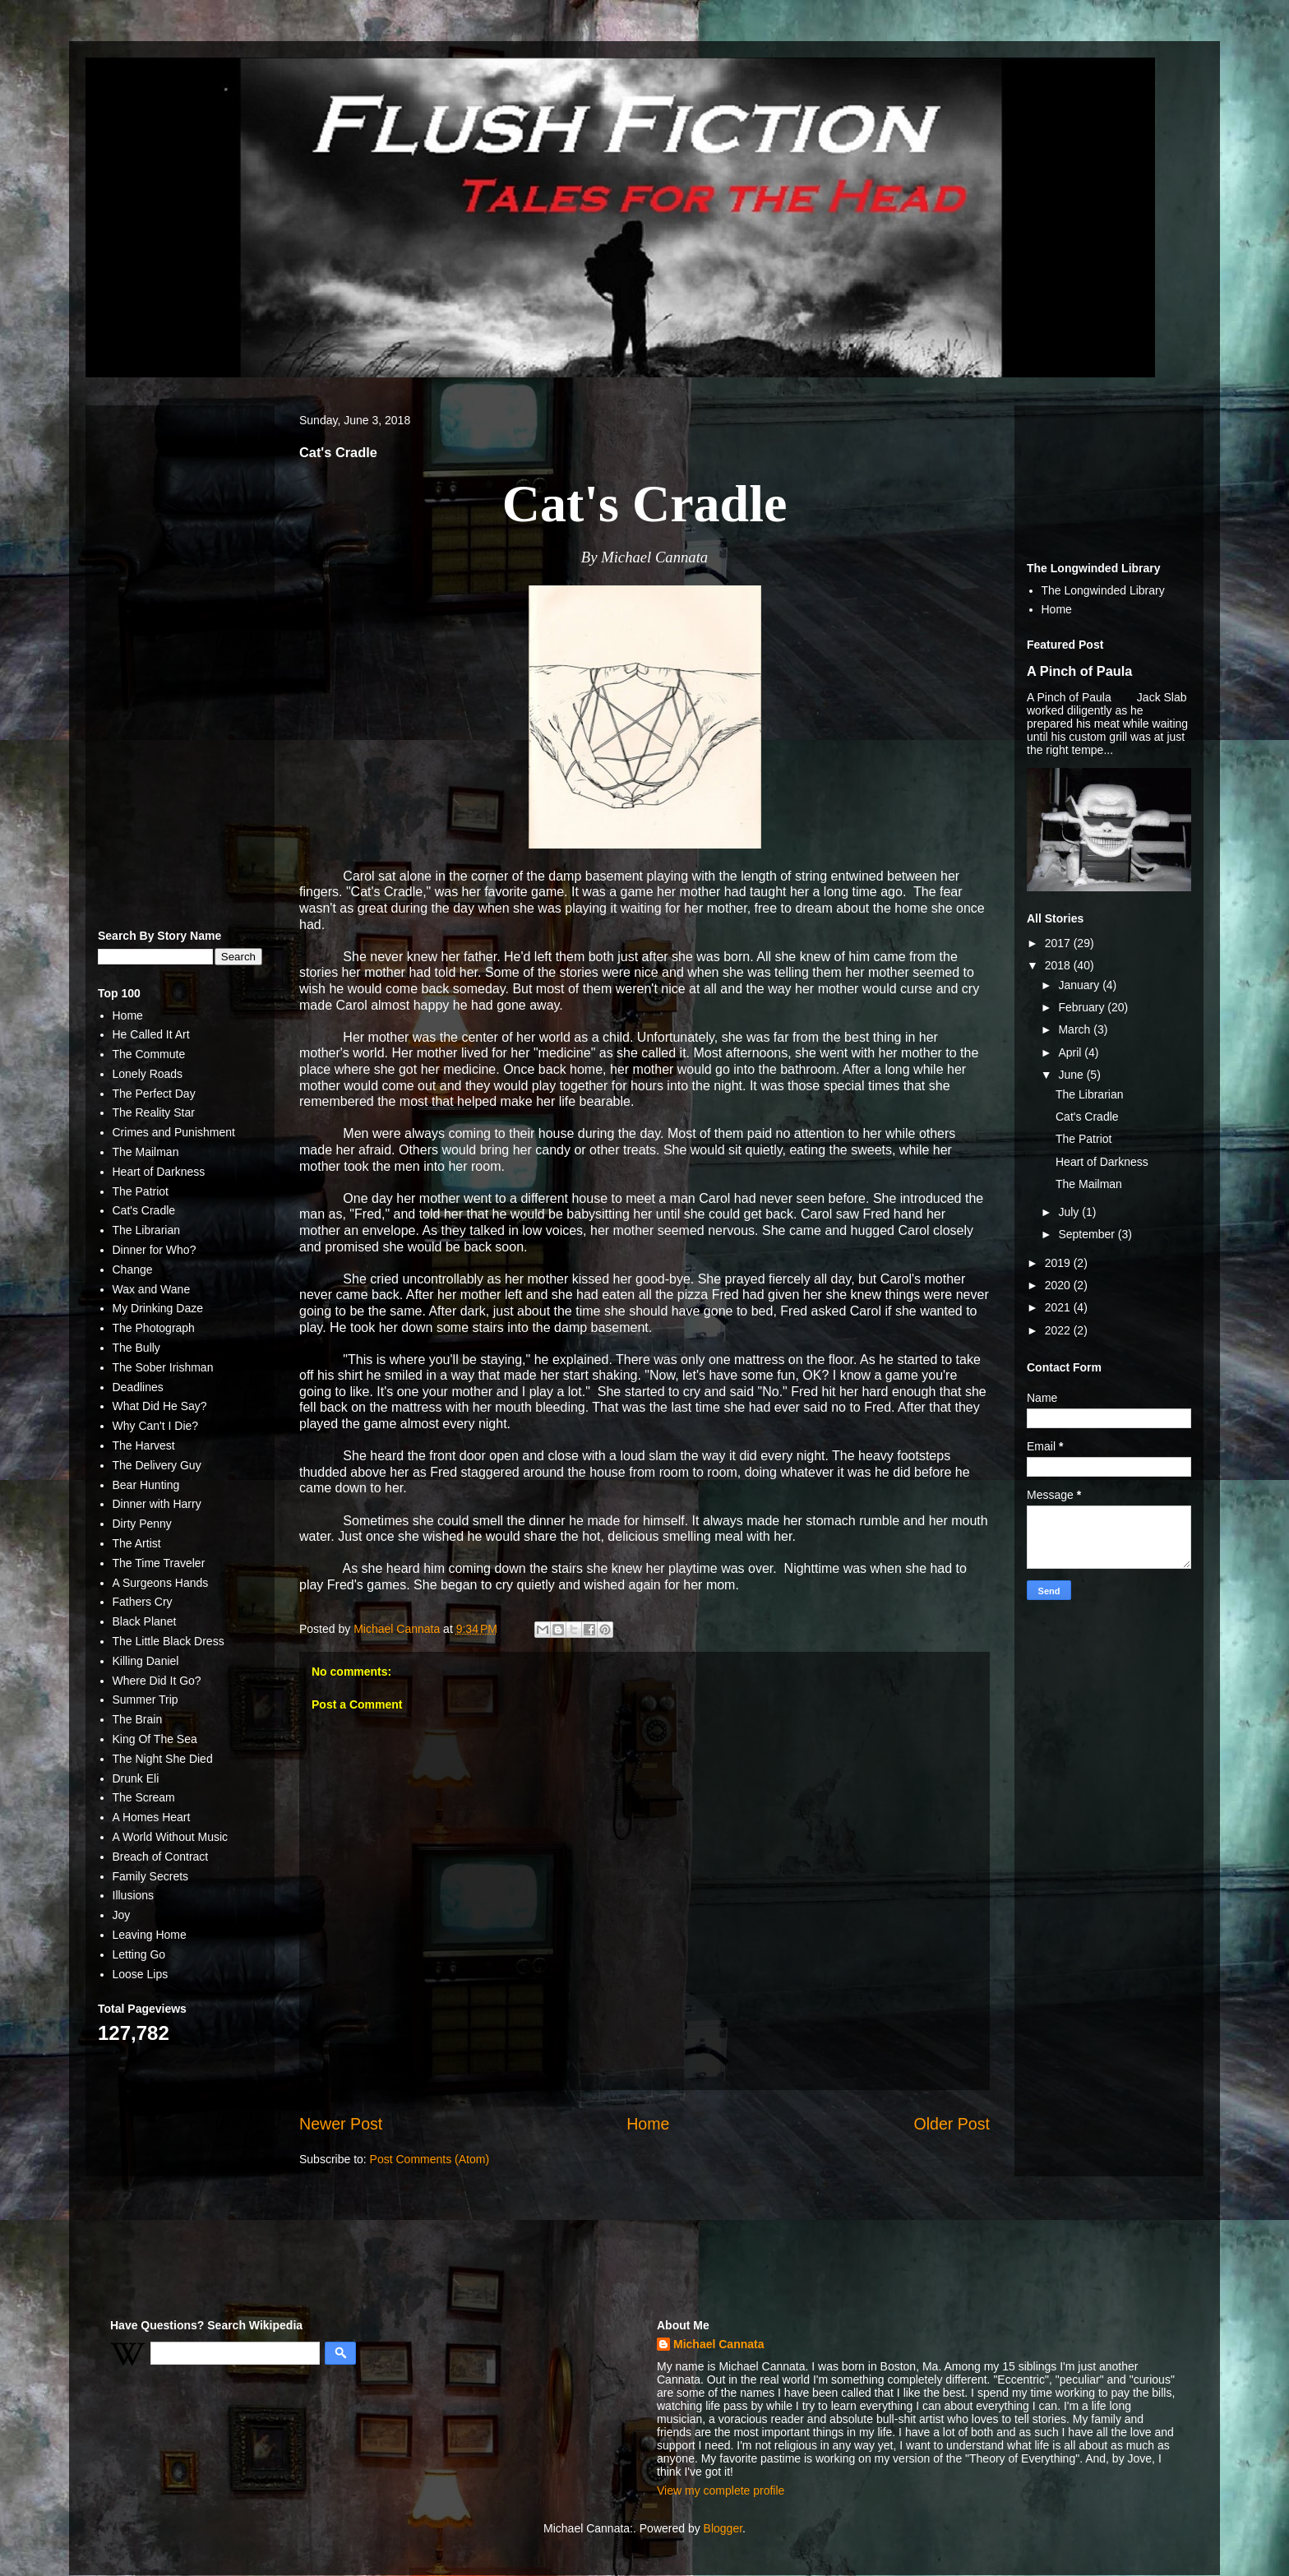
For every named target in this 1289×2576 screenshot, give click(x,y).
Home (647, 2124)
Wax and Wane (152, 1289)
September (1087, 1234)
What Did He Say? (160, 1406)
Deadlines (138, 1387)
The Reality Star (154, 1112)
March (1075, 1029)
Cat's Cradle (144, 1210)
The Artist (137, 1543)
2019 (1059, 1263)
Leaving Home (150, 1934)
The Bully (136, 1347)
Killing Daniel (146, 1660)
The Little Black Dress (168, 1641)
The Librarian (147, 1230)
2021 (1059, 1307)
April (1071, 1052)
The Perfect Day (154, 1093)
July (1070, 1212)
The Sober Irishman (163, 1367)
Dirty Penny (142, 1523)
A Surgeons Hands (161, 1582)
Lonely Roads (148, 1073)
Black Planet (145, 1621)
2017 (1059, 943)
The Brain (138, 1719)
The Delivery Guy (157, 1465)
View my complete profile (720, 2490)
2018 (1059, 965)
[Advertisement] (180, 664)
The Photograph (154, 1327)
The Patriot (141, 1191)
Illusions (134, 1895)
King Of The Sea (155, 1739)
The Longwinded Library (1103, 590)
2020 (1059, 1285)
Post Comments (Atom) (429, 2159)
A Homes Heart (152, 1817)
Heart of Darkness (159, 1171)
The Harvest (144, 1445)
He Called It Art (151, 1034)
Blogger (723, 2528)
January (1080, 985)
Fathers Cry (143, 1601)
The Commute (149, 1054)
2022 (1059, 1330)
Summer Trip (145, 1699)
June (1072, 1074)
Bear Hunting (146, 1484)
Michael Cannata (718, 2344)
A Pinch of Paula (1079, 671)
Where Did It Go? (157, 1680)
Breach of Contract (161, 1856)
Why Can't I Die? (156, 1425)
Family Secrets (151, 1876)
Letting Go (139, 1954)
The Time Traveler (159, 1563)
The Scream (144, 1797)
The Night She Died (163, 1758)
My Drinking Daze (158, 1308)
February (1082, 1007)
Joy (122, 1915)
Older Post (951, 2124)
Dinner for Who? (154, 1249)
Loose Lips (141, 1974)
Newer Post (340, 2124)
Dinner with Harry (157, 1503)
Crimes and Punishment (174, 1132)
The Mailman (146, 1152)
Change (133, 1269)
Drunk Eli (136, 1778)
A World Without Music (171, 1836)
